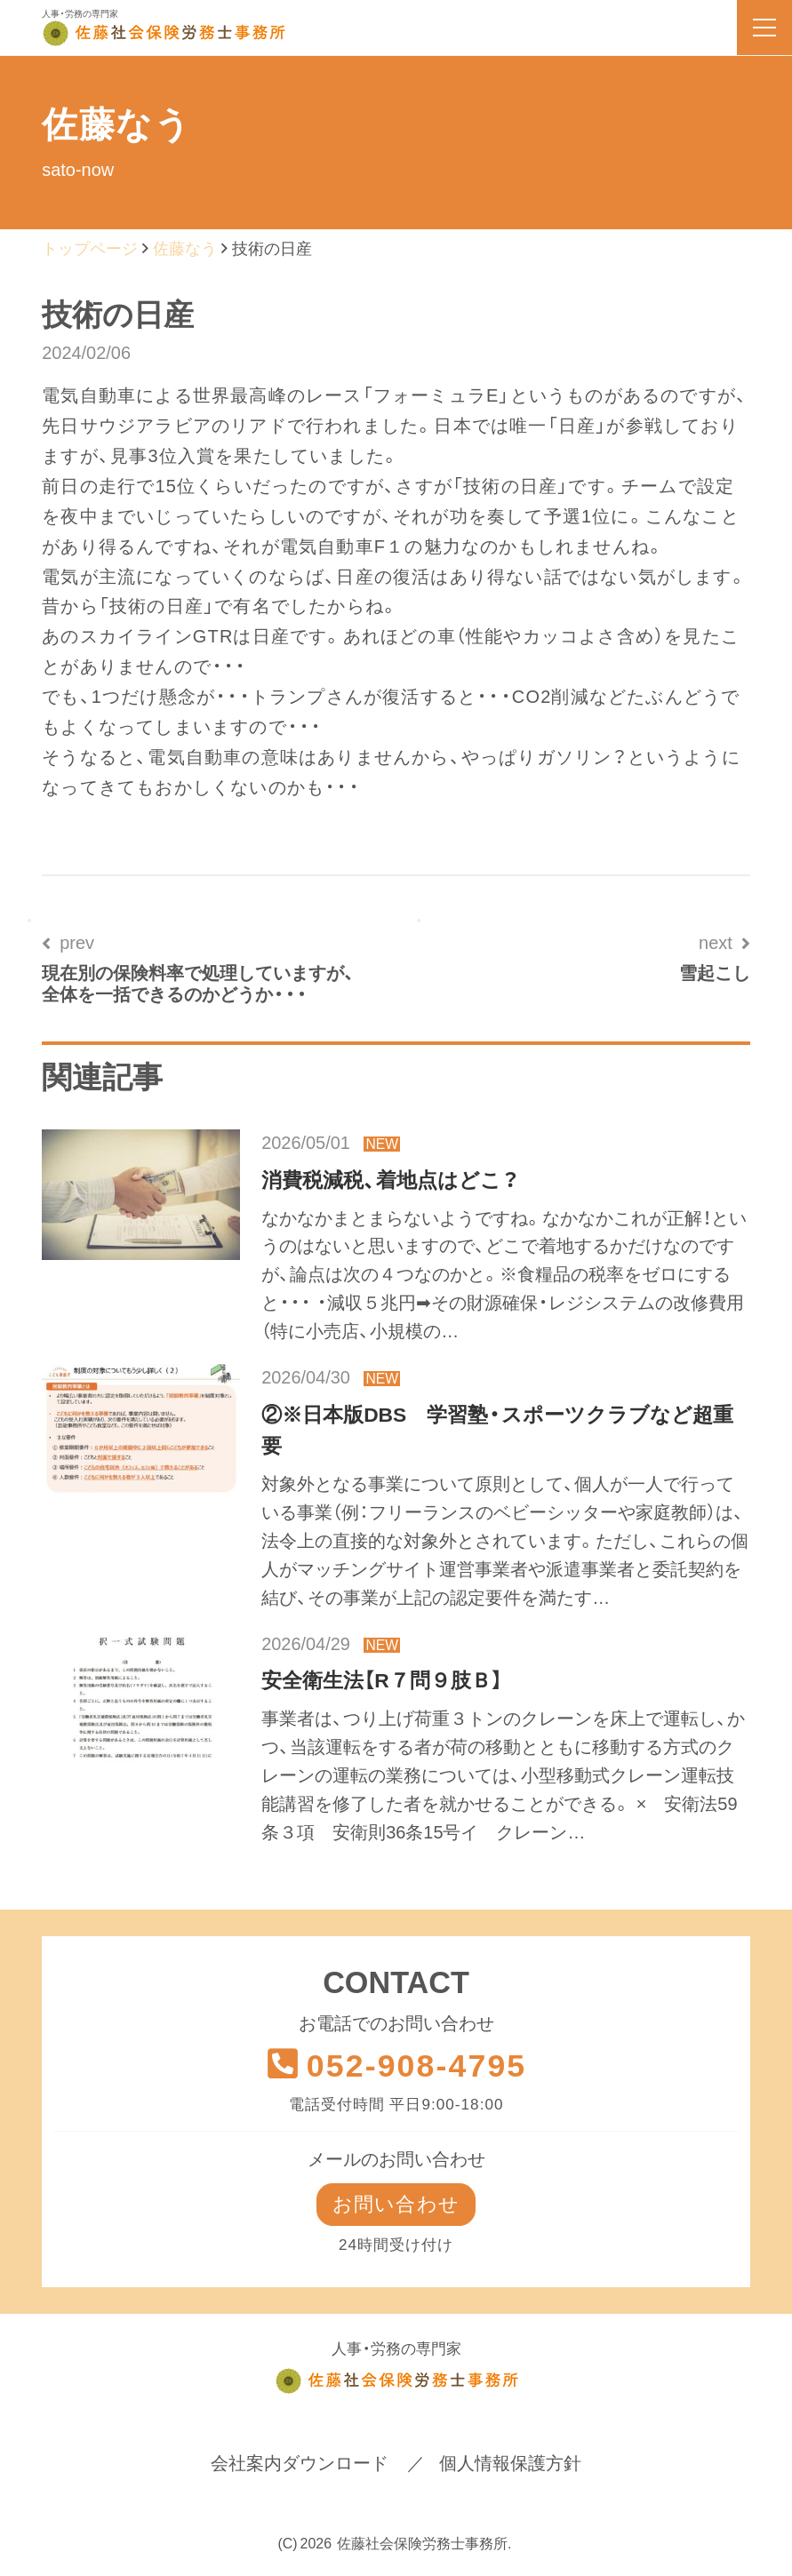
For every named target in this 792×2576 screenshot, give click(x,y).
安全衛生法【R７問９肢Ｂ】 (381, 1680)
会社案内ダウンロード (299, 2464)
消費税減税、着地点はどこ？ (389, 1180)
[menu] (764, 27)
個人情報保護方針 (510, 2464)
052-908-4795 (396, 2066)
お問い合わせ (396, 2204)
